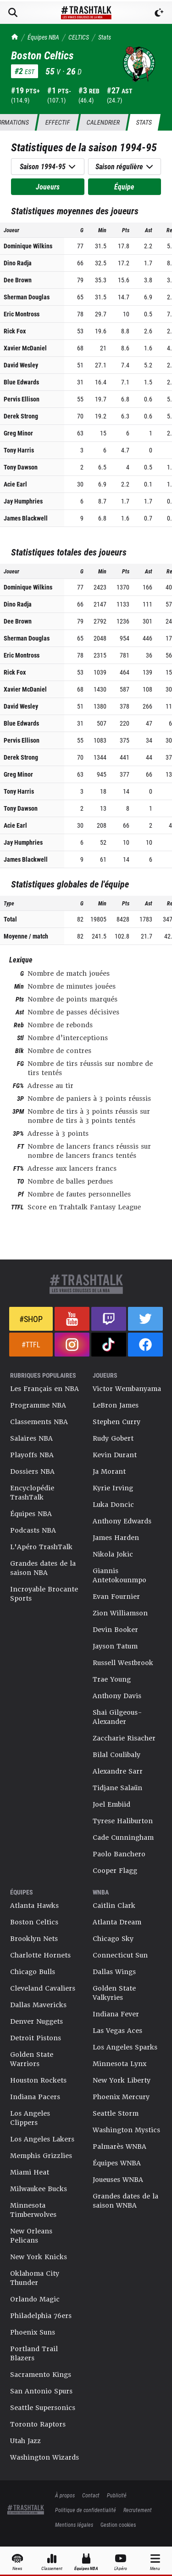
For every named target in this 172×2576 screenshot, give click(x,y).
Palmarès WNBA (119, 2146)
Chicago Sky (113, 1939)
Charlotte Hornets (40, 1955)
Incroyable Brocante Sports (44, 1594)
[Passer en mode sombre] (159, 12)
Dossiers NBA (32, 1471)
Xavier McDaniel (25, 347)
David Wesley (21, 365)
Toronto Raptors (38, 2424)
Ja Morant (109, 1471)
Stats (104, 37)
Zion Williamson (120, 1613)
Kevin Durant (115, 1455)
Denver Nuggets (36, 2021)
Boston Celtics (34, 1922)
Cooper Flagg (115, 1870)
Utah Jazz (25, 2441)
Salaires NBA (31, 1438)
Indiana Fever (116, 2014)
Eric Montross (21, 313)
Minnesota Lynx (119, 2064)
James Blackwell (26, 518)
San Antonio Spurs (41, 2391)
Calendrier (103, 122)
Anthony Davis (117, 1696)
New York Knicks (38, 2257)
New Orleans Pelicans (31, 2235)
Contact (91, 2495)
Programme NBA (38, 1405)
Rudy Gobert (113, 1438)
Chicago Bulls (32, 1972)
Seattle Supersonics (42, 2408)
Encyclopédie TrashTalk (32, 1492)
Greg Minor (18, 433)
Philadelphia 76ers (41, 2316)
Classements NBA (39, 1422)
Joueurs (48, 186)
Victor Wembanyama (127, 1389)
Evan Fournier (116, 1596)
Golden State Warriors (31, 2059)
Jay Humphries (23, 501)
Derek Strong (21, 416)
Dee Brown (18, 279)
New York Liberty (121, 2080)
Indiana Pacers (35, 2097)
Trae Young (112, 1679)
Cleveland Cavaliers (42, 1988)
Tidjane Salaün (117, 1788)
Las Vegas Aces (117, 2030)
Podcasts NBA (33, 1530)
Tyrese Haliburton (123, 1821)
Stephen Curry (116, 1422)
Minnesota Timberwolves (33, 2210)
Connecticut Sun (120, 1955)
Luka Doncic (113, 1504)
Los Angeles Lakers (42, 2139)
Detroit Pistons (35, 2038)
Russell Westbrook (123, 1663)
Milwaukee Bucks (38, 2189)
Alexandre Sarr (118, 1771)
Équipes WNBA (117, 2163)
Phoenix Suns (32, 2332)
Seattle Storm (116, 2113)
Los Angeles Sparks (125, 2047)
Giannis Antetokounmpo (119, 1575)
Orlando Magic (35, 2299)
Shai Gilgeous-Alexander (117, 1717)
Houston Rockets (38, 2080)
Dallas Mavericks (38, 2005)
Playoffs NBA (32, 1455)
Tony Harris (19, 450)
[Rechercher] (13, 12)
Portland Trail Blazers (34, 2353)
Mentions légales (74, 2524)
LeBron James (116, 1405)
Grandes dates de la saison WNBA (125, 2201)
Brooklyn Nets (34, 1939)
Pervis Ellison (21, 399)
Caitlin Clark (114, 1905)
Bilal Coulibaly (116, 1755)
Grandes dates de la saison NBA (43, 1568)
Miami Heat (29, 2172)
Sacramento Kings (40, 2374)
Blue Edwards (21, 382)
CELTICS (78, 37)
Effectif (57, 122)
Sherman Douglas (27, 296)
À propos (65, 2495)
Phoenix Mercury (121, 2097)
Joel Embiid (111, 1804)
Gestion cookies (118, 2524)
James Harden (116, 1538)
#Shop (31, 1318)
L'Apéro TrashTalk (41, 1547)
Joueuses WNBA (118, 2179)
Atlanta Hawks (34, 1905)
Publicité (117, 2495)
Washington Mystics (126, 2130)
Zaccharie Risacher (124, 1738)
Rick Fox (15, 330)
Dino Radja (18, 262)
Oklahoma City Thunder (34, 2278)
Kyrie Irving (113, 1488)
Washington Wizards (44, 2457)
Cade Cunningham (123, 1837)
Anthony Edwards (122, 1521)
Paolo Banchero (119, 1854)
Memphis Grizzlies (41, 2156)
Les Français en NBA (44, 1389)
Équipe (124, 186)
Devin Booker (115, 1630)
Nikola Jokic (113, 1554)
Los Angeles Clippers (30, 2118)
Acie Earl (15, 484)
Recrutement (137, 2509)
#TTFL (31, 1344)
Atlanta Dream (117, 1922)
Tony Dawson (21, 467)
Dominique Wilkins (28, 245)
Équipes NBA (43, 37)
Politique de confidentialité (85, 2509)
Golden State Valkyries (114, 1993)
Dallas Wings (114, 1972)
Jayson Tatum (115, 1646)
